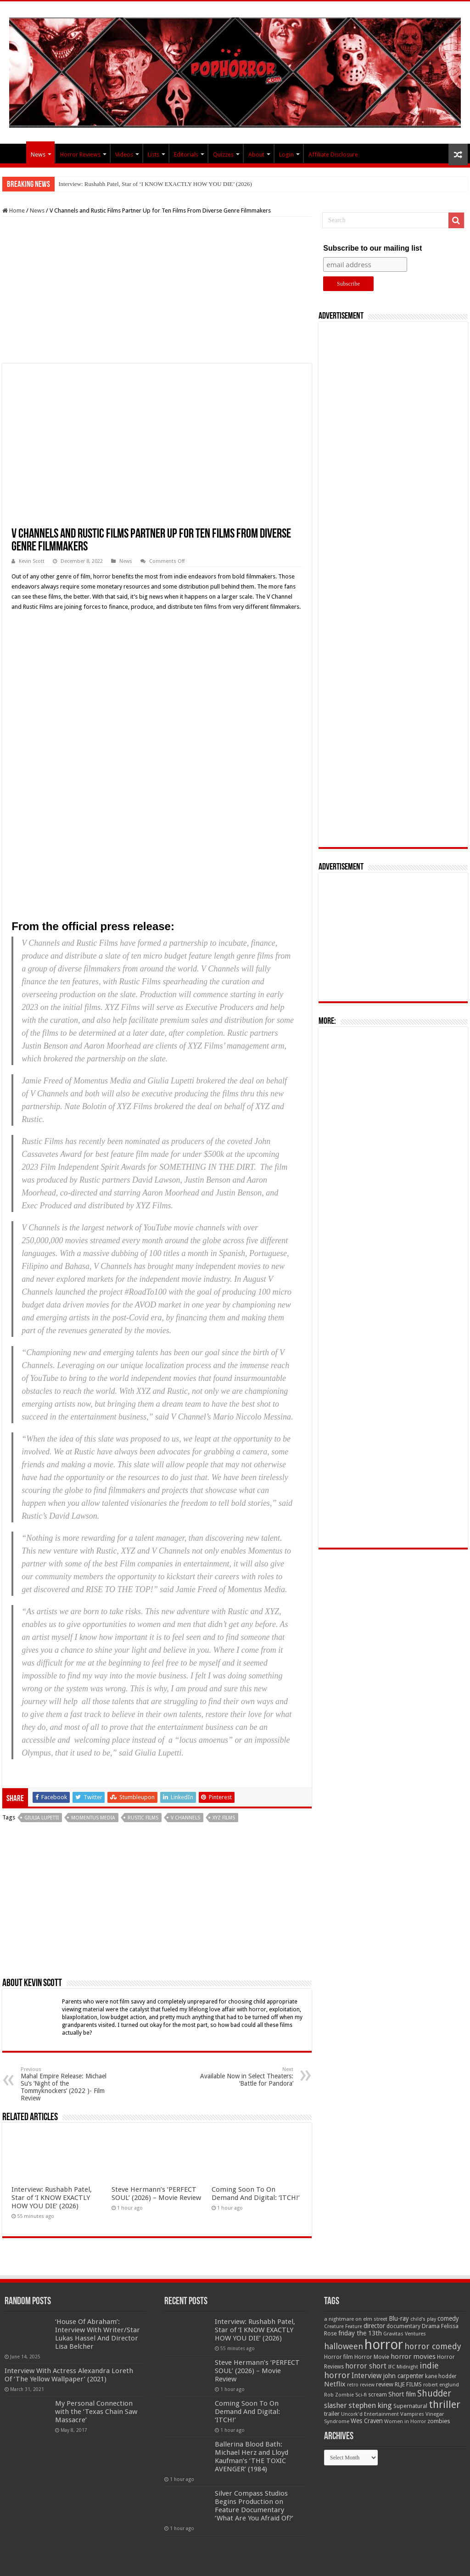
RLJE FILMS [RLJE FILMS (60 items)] (408, 2384)
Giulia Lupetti (41, 1818)
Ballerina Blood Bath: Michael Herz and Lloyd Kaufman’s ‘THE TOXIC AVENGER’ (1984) (251, 2456)
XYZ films (224, 1818)
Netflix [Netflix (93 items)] (335, 2384)
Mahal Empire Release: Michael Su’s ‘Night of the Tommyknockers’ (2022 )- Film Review (68, 2084)
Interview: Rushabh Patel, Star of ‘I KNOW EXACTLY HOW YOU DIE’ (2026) (155, 183)
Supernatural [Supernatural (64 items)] (410, 2405)
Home (13, 210)
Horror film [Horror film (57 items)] (338, 2357)
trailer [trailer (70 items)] (332, 2413)
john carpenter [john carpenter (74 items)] (403, 2376)
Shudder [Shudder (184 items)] (434, 2393)
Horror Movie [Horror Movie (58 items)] (371, 2357)
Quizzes (223, 154)
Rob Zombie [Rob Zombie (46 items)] (339, 2395)
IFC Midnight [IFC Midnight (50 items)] (403, 2366)
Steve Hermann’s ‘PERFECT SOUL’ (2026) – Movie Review (156, 2193)
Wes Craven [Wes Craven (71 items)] (367, 2420)
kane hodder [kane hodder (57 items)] (441, 2376)
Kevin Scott (32, 561)
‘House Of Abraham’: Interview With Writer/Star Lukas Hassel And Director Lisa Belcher (97, 2334)
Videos (124, 154)
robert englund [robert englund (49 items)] (441, 2384)
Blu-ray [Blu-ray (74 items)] (399, 2318)
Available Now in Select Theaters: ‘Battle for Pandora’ (246, 2076)
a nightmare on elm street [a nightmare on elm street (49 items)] (355, 2319)
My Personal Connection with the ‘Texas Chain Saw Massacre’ (96, 2411)
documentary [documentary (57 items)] (403, 2326)
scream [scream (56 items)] (377, 2394)
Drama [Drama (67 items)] (431, 2326)
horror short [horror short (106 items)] (365, 2366)
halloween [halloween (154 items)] (343, 2346)
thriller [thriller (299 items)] (444, 2404)
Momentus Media (93, 1818)
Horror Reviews (80, 154)
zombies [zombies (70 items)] (438, 2421)
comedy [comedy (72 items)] (448, 2318)
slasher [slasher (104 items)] (335, 2405)
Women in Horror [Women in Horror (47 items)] (405, 2421)
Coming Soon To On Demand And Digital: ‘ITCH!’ (256, 2193)
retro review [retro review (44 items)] (361, 2385)
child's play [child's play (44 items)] (423, 2319)
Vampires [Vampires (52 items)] (412, 2414)
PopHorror (14, 153)
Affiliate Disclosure (333, 154)
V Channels (185, 1818)
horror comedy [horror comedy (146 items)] (432, 2346)
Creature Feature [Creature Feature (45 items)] (343, 2326)
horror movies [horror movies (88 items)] (413, 2356)
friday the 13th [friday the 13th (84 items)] (360, 2333)
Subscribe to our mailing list (372, 248)
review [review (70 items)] (384, 2384)
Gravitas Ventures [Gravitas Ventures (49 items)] (404, 2333)
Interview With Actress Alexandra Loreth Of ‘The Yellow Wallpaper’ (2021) (69, 2375)
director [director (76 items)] (374, 2325)
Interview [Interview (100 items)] (367, 2376)
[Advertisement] (157, 290)
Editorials (186, 154)
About (256, 154)
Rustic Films (143, 1818)
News (38, 154)
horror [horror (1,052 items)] (383, 2344)
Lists (153, 154)
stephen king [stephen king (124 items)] (370, 2405)
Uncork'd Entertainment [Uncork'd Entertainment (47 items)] (370, 2414)
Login (286, 154)
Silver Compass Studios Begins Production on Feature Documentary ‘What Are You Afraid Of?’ (254, 2505)
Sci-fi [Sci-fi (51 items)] (361, 2394)
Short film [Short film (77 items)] (402, 2394)
